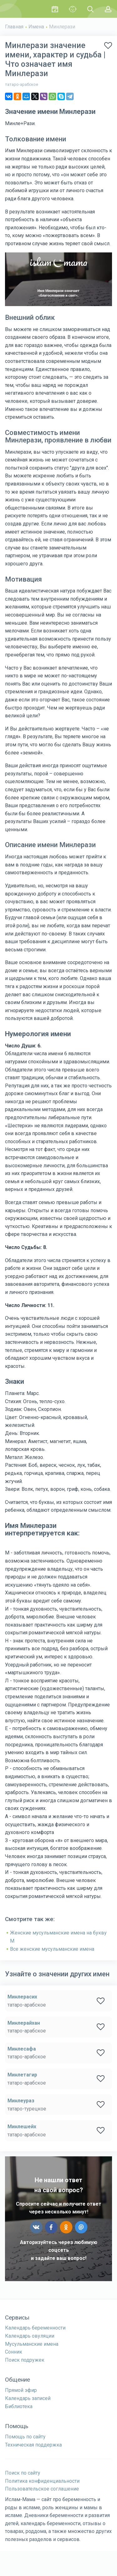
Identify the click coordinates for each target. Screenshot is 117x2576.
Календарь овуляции (29, 2336)
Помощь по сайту (25, 2437)
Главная (14, 27)
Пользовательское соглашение (42, 2489)
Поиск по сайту (22, 2473)
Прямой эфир (21, 2390)
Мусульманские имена (31, 2344)
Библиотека (18, 2406)
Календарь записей (28, 2398)
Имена (36, 27)
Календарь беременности (35, 2328)
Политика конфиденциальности (42, 2481)
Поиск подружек (24, 2360)
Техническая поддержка (33, 2445)
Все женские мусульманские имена (52, 1949)
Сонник (13, 2352)
